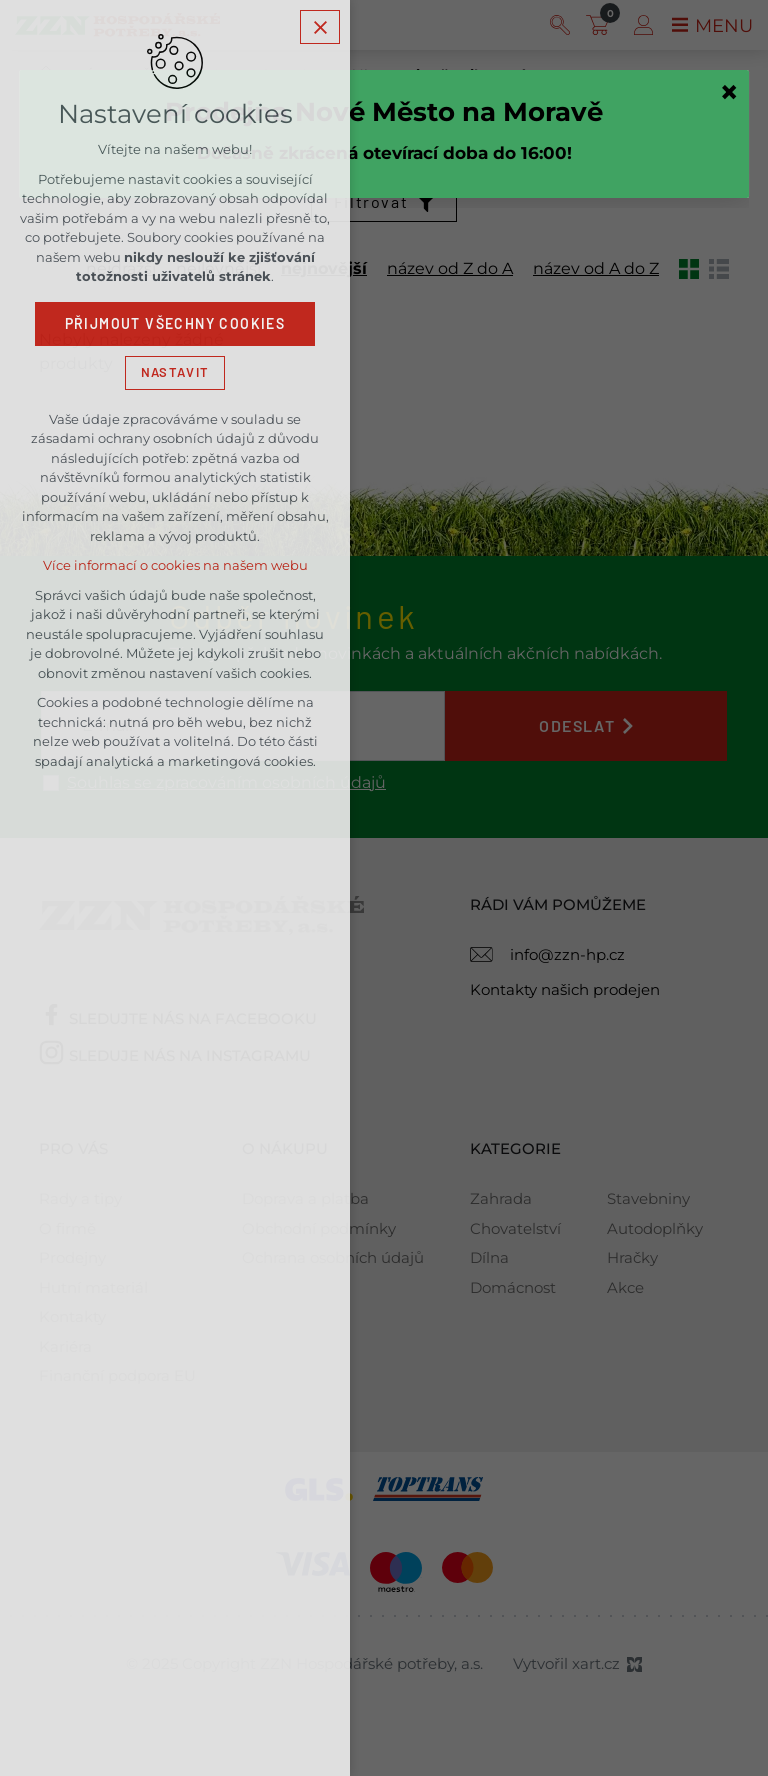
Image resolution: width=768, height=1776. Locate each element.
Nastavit (175, 373)
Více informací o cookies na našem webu (175, 567)
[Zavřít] (729, 92)
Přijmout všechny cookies (175, 325)
